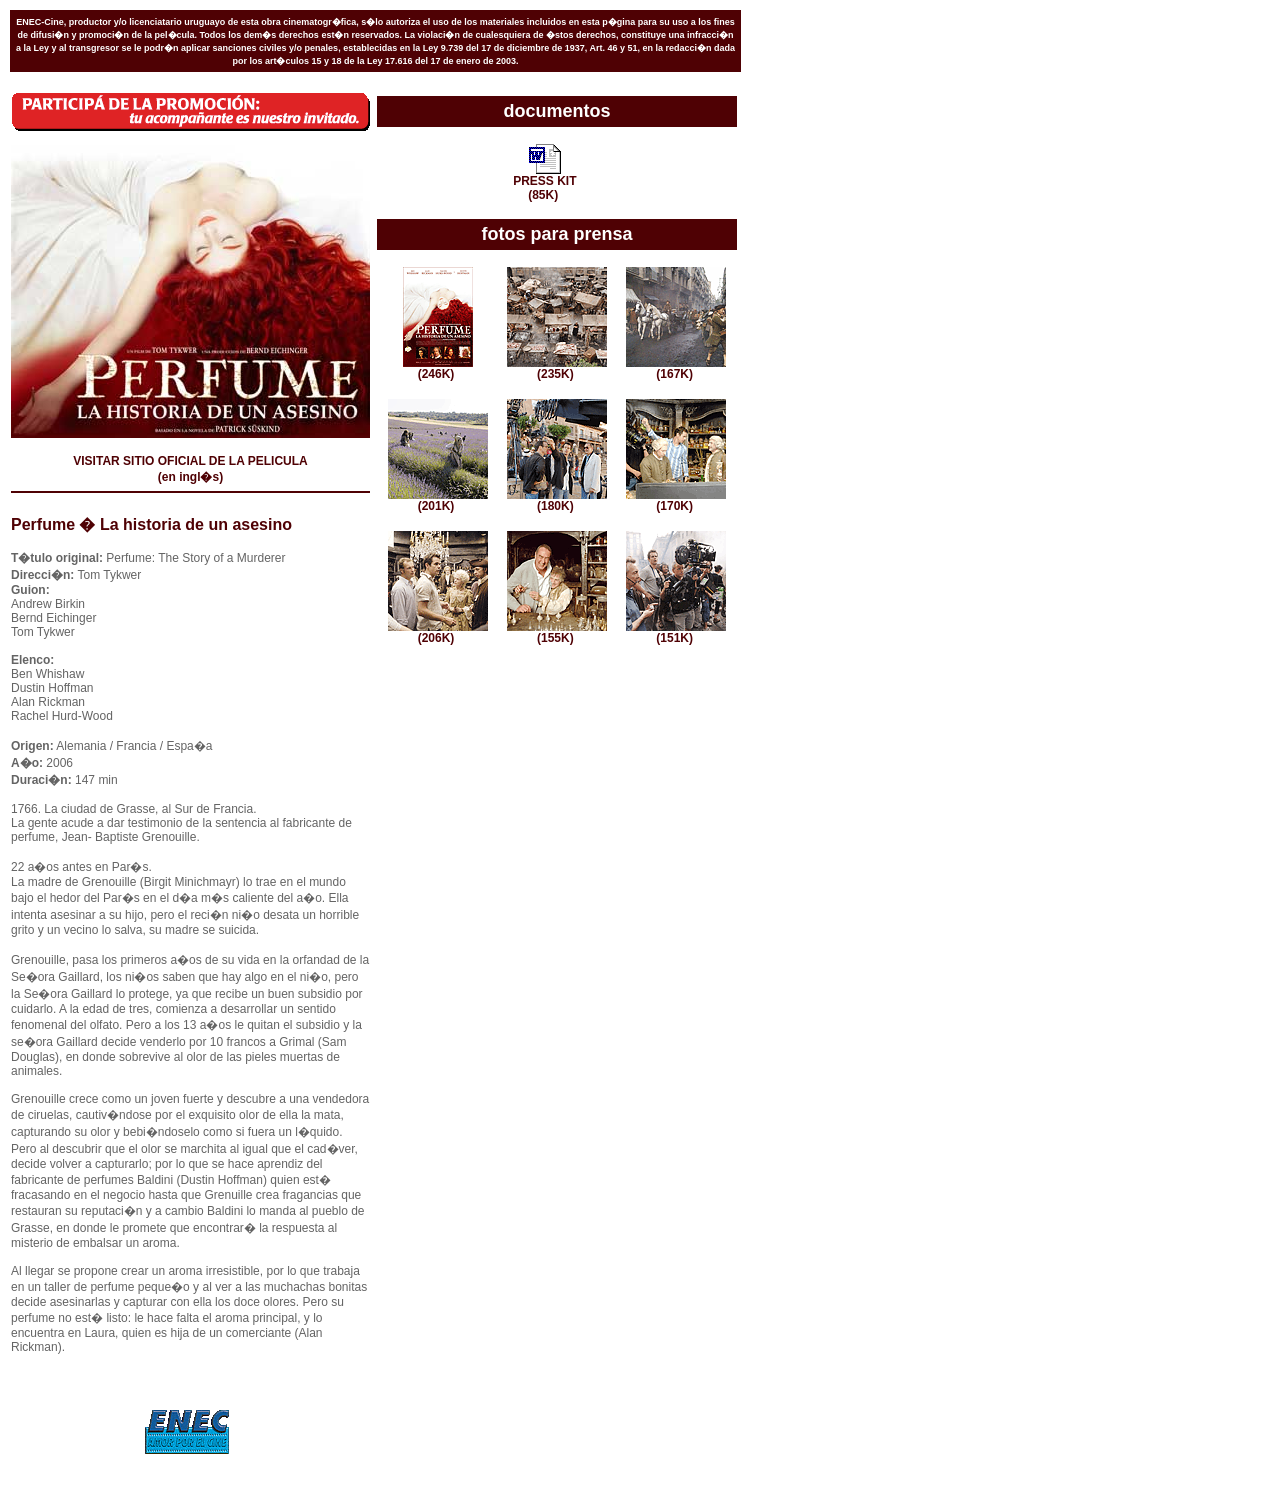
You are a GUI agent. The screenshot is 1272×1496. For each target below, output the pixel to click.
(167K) (676, 368)
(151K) (676, 632)
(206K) (438, 632)
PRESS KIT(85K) (544, 182)
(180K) (557, 500)
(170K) (676, 500)
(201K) (438, 500)
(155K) (557, 632)
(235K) (557, 368)
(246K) (438, 368)
